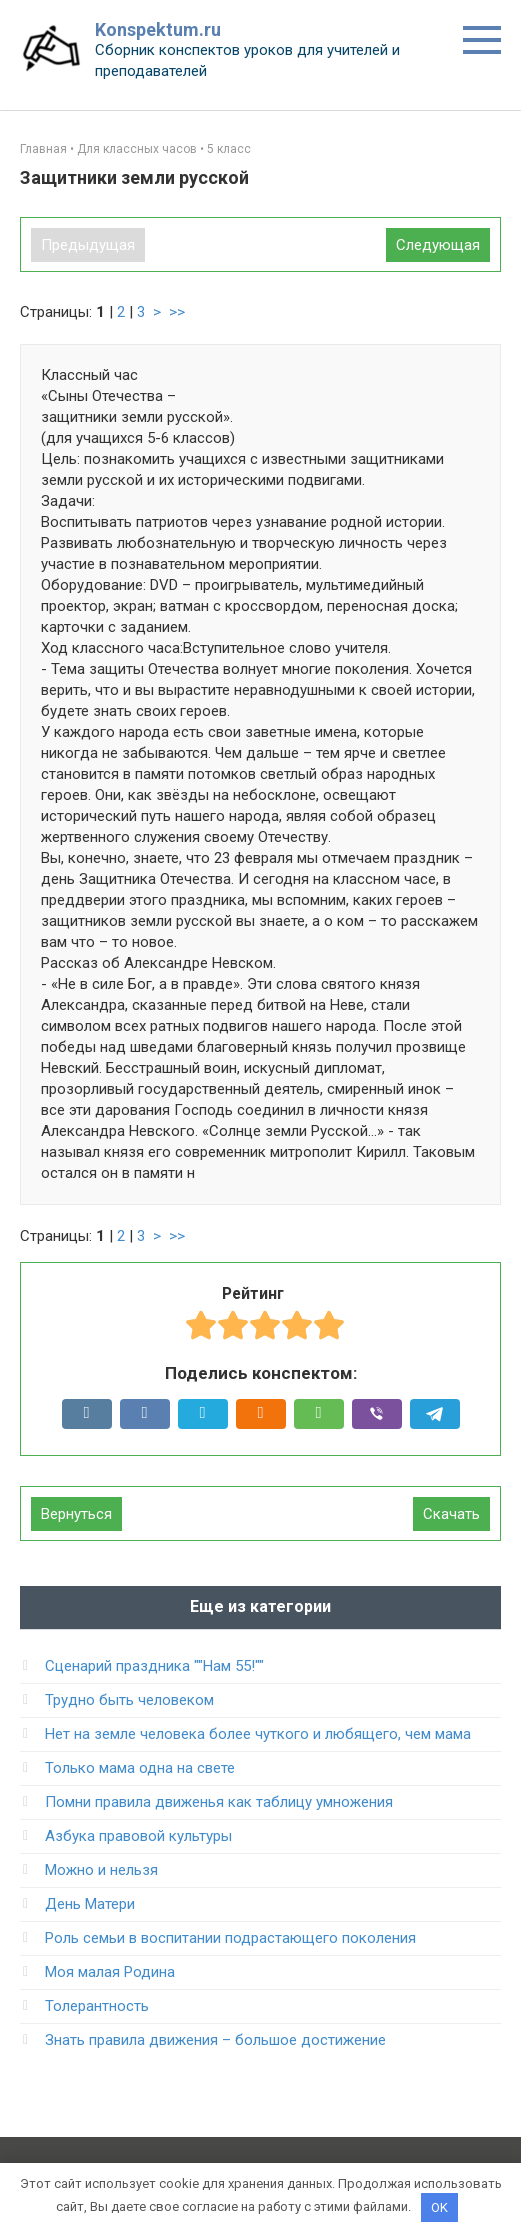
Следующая (438, 245)
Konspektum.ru (158, 29)
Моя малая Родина (110, 1972)
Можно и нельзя (101, 1870)
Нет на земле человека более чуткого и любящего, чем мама (258, 1734)
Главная (43, 149)
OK (439, 2207)
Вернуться (76, 1514)
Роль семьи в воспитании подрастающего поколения (230, 1938)
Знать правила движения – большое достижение (215, 2040)
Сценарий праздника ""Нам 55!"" (154, 1666)
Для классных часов (137, 149)
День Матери (90, 1904)
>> (177, 312)
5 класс (229, 149)
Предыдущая (88, 245)
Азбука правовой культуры (138, 1836)
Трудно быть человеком (129, 1700)
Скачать (451, 1514)
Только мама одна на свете (140, 1768)
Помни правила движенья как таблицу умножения (219, 1802)
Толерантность (97, 2006)
